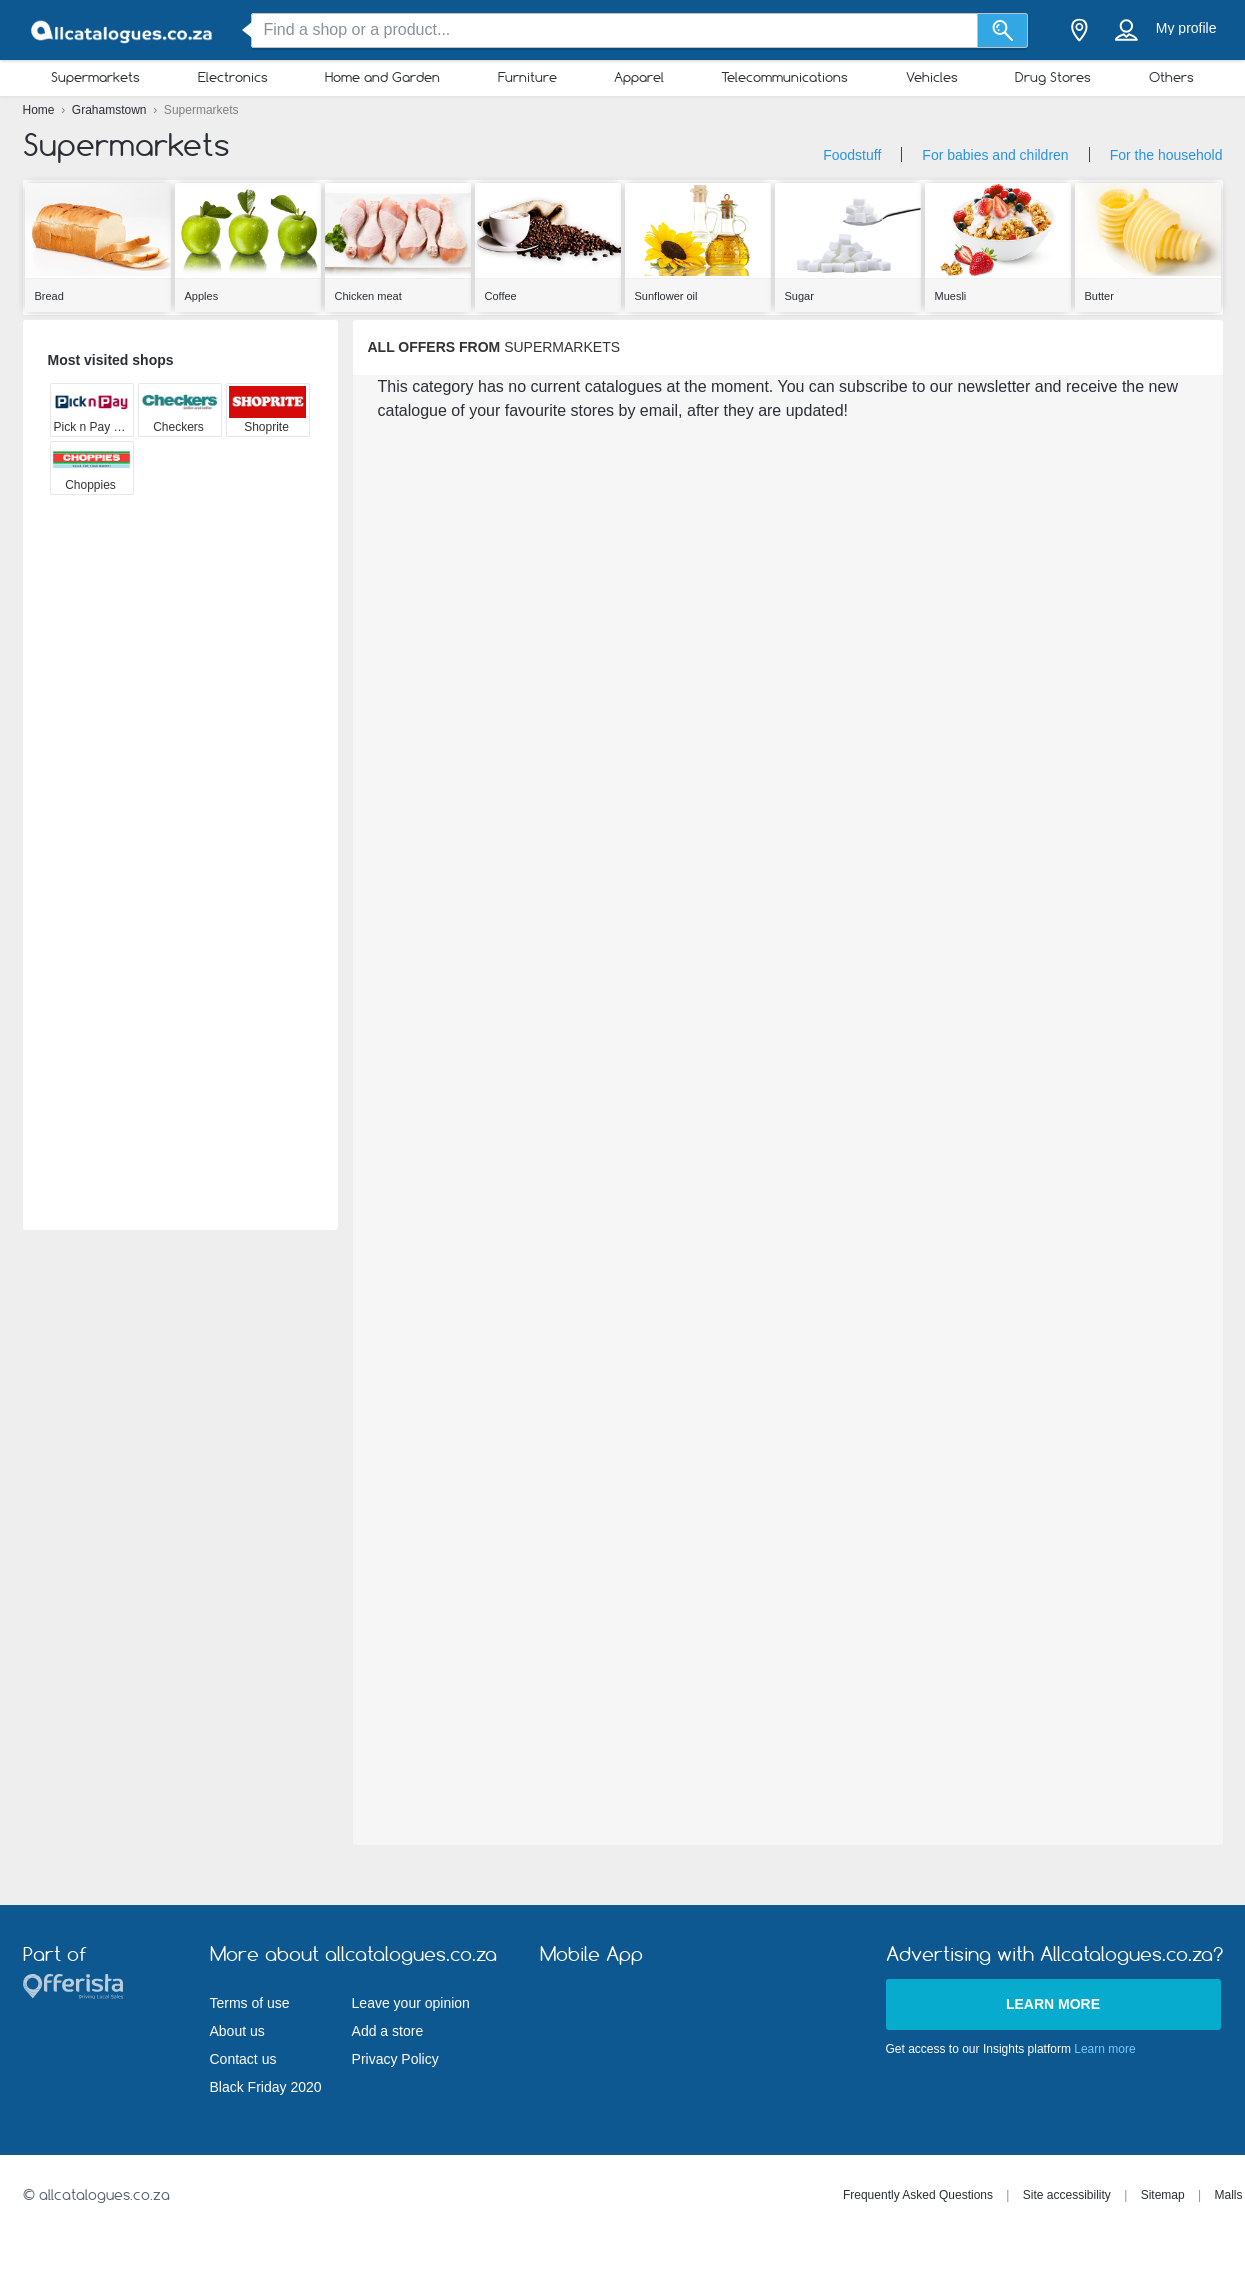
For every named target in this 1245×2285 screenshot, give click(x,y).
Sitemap (1163, 2195)
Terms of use (250, 2003)
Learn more (1053, 2004)
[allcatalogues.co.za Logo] (123, 30)
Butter (1099, 296)
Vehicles (932, 77)
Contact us (243, 2059)
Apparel (639, 77)
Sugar (799, 296)
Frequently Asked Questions (918, 2195)
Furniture (527, 77)
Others (1171, 77)
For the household (1166, 155)
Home (40, 110)
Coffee (501, 296)
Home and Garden (382, 77)
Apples (202, 296)
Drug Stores (1053, 77)
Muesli (951, 296)
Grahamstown (111, 110)
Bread (49, 296)
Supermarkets (95, 77)
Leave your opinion (411, 2003)
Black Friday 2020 (266, 2087)
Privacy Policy (395, 2059)
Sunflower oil (666, 296)
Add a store (388, 2031)
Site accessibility (1067, 2195)
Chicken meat (368, 296)
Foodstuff (852, 155)
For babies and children (995, 155)
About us (237, 2031)
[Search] (1002, 30)
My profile (1186, 28)
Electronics (233, 77)
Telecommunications (784, 77)
